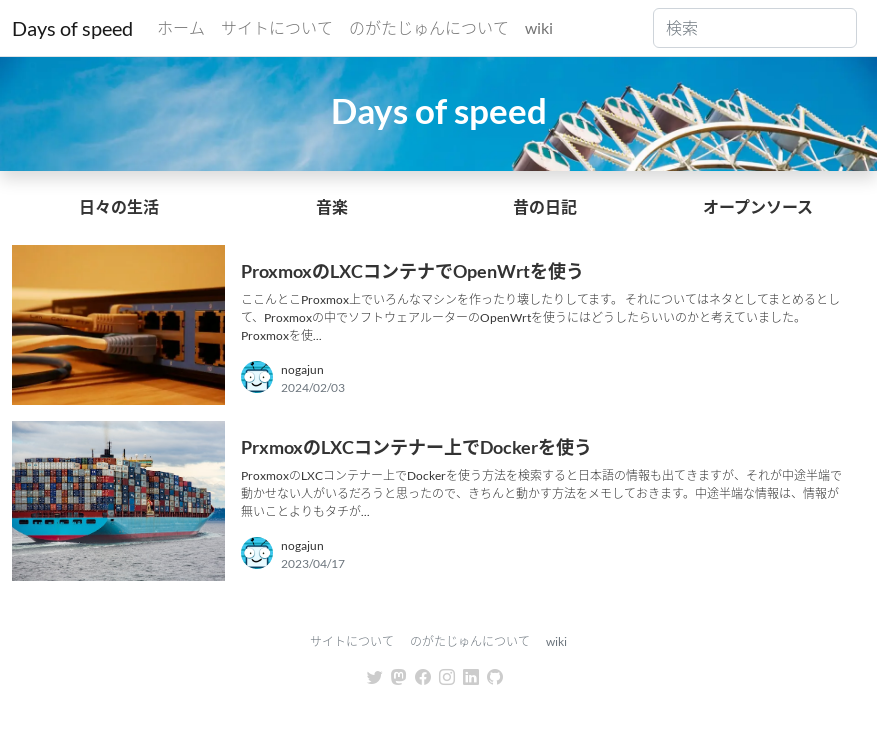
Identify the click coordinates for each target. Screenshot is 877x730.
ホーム (181, 27)
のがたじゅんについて (429, 27)
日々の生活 (119, 206)
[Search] (755, 28)
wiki (539, 27)
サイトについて (277, 27)
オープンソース (758, 206)
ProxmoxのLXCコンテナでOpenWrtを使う (412, 271)
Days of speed (72, 28)
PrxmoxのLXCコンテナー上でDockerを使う (416, 447)
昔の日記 (545, 206)
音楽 (332, 206)
